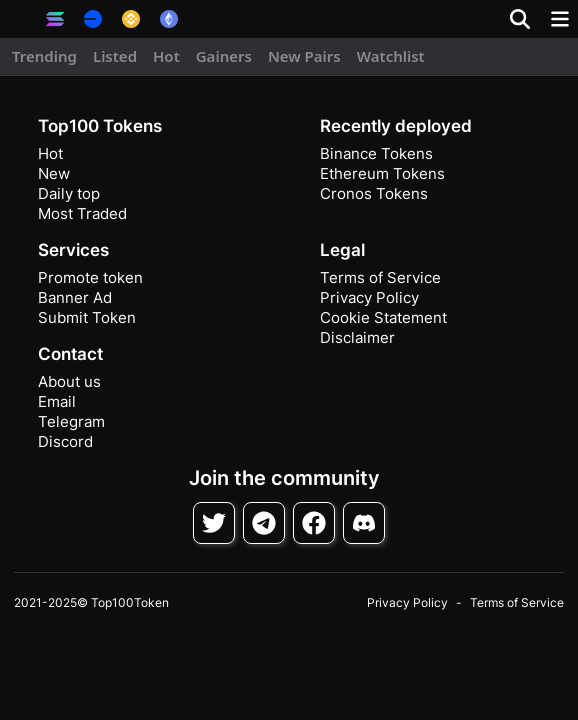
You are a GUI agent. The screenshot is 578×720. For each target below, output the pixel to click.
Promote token (90, 277)
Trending (44, 56)
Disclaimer (357, 337)
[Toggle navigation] (560, 19)
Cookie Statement (383, 317)
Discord (65, 441)
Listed (115, 56)
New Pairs (304, 56)
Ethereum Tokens (382, 173)
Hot (166, 56)
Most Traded (82, 213)
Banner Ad (75, 297)
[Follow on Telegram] (264, 523)
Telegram (71, 421)
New (54, 173)
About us (69, 381)
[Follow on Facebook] (314, 523)
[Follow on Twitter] (214, 523)
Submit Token (87, 317)
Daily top (69, 193)
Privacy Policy (369, 297)
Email (57, 401)
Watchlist (391, 56)
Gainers (224, 56)
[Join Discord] (364, 523)
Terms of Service (380, 277)
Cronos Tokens (374, 193)
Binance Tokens (376, 153)
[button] (20, 19)
